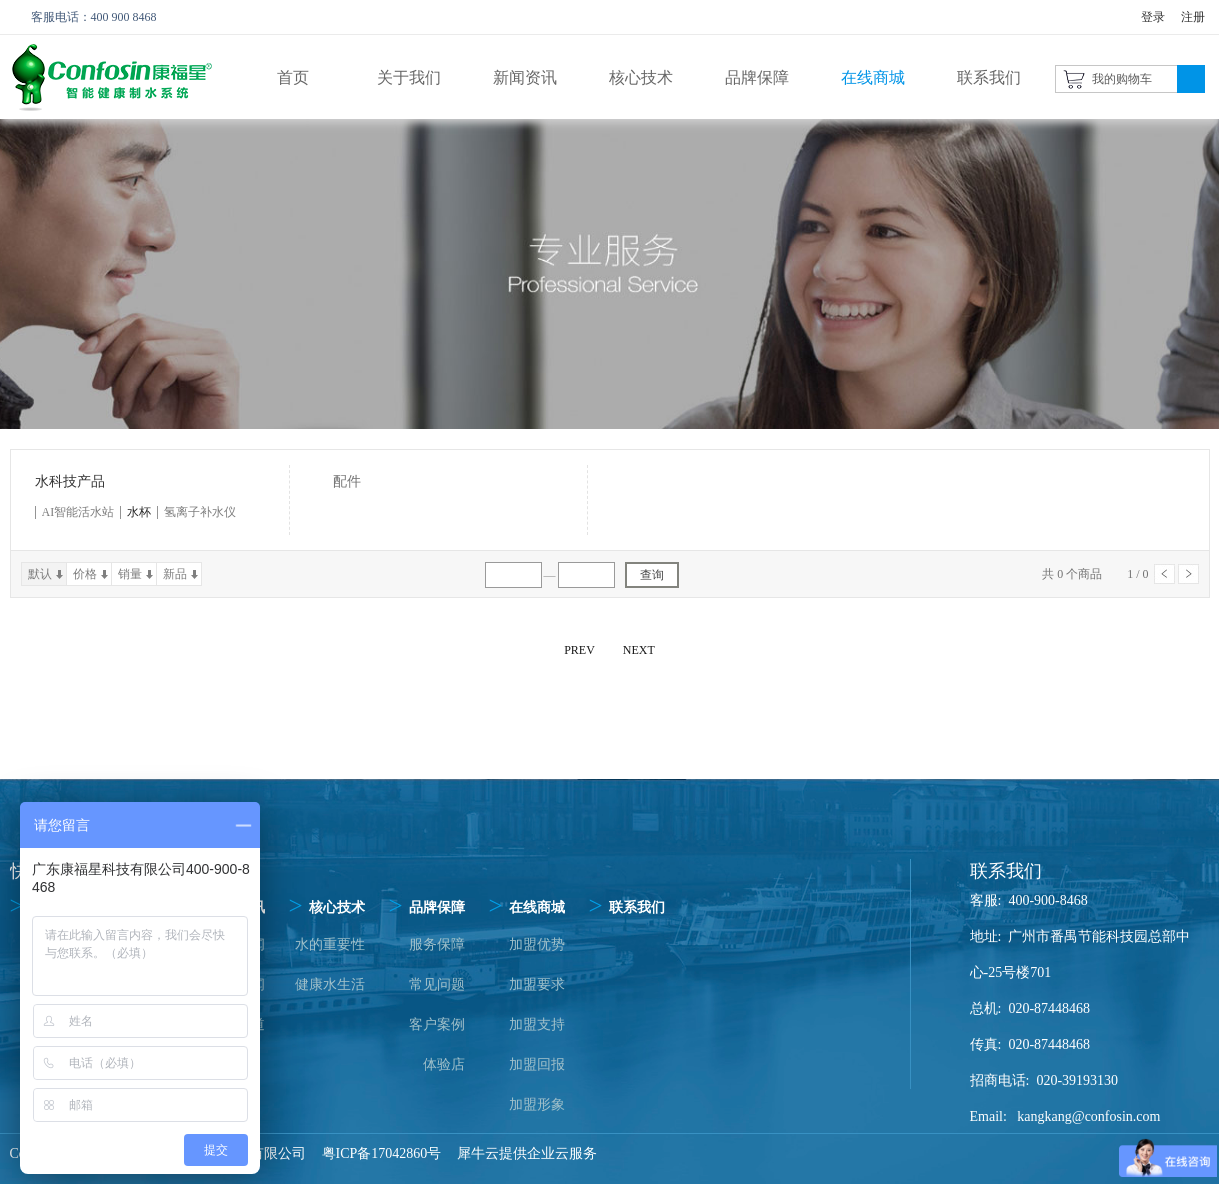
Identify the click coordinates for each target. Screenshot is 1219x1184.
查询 (652, 575)
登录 (1153, 17)
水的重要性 (330, 944)
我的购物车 (1122, 79)
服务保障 (437, 944)
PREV (579, 650)
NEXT (639, 650)
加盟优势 (537, 944)
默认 (40, 574)
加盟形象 (537, 1104)
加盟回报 (537, 1064)
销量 (130, 574)
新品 (175, 574)
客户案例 (437, 1024)
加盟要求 (537, 984)
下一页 (1188, 574)
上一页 (1164, 574)
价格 (85, 574)
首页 (293, 77)
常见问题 (437, 984)
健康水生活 (330, 984)
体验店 (444, 1064)
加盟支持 (537, 1024)
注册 (1193, 17)
